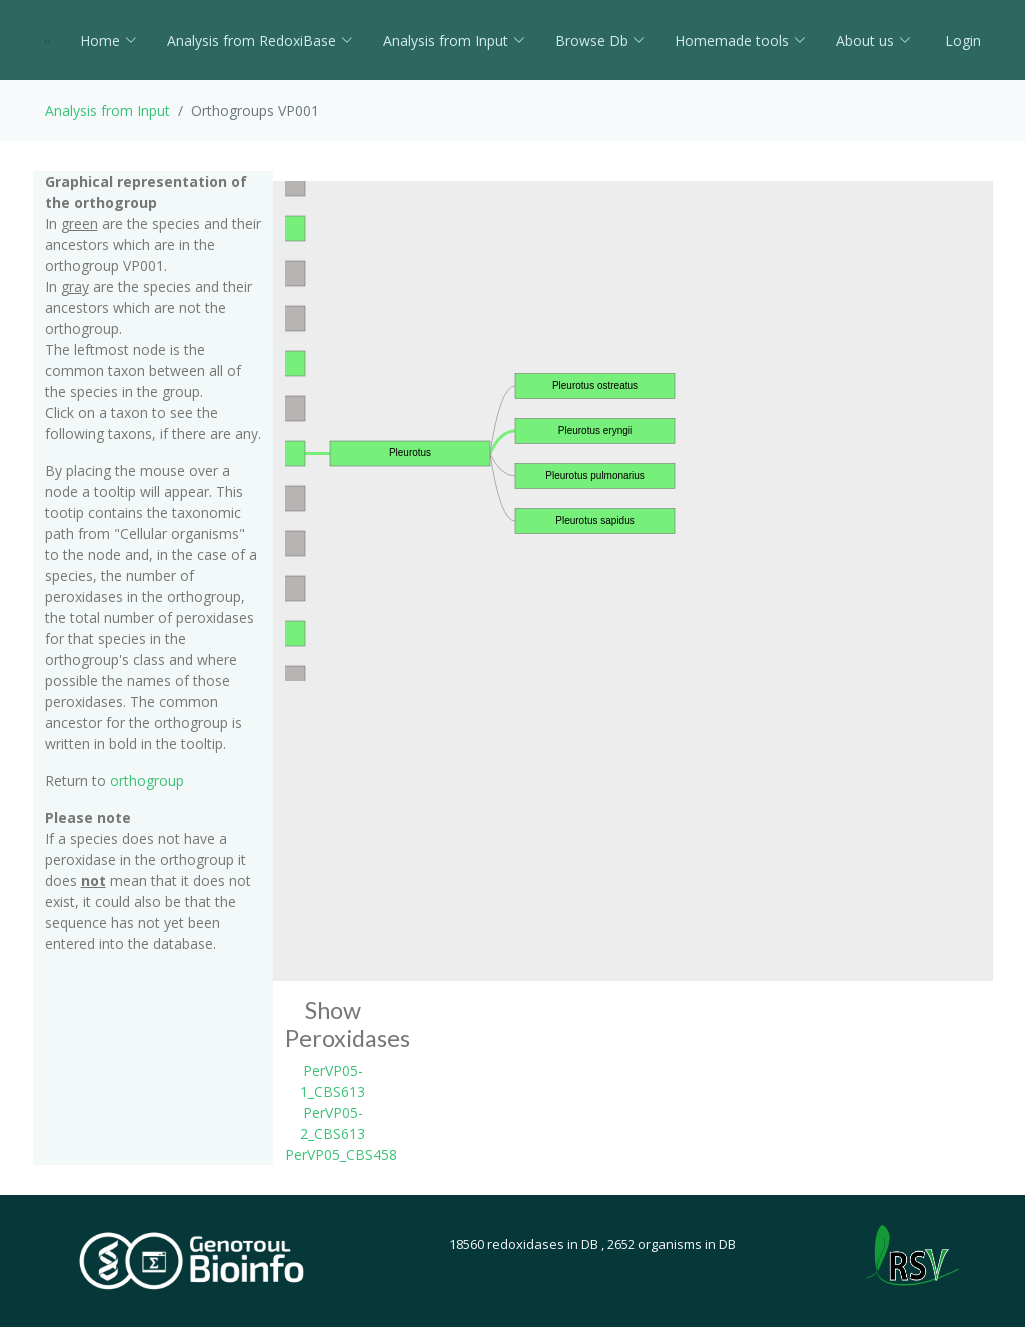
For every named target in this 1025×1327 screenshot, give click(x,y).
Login (961, 40)
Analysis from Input (454, 40)
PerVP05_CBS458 (341, 1154)
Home (108, 40)
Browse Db (600, 40)
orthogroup (147, 780)
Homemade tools (740, 40)
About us (873, 40)
